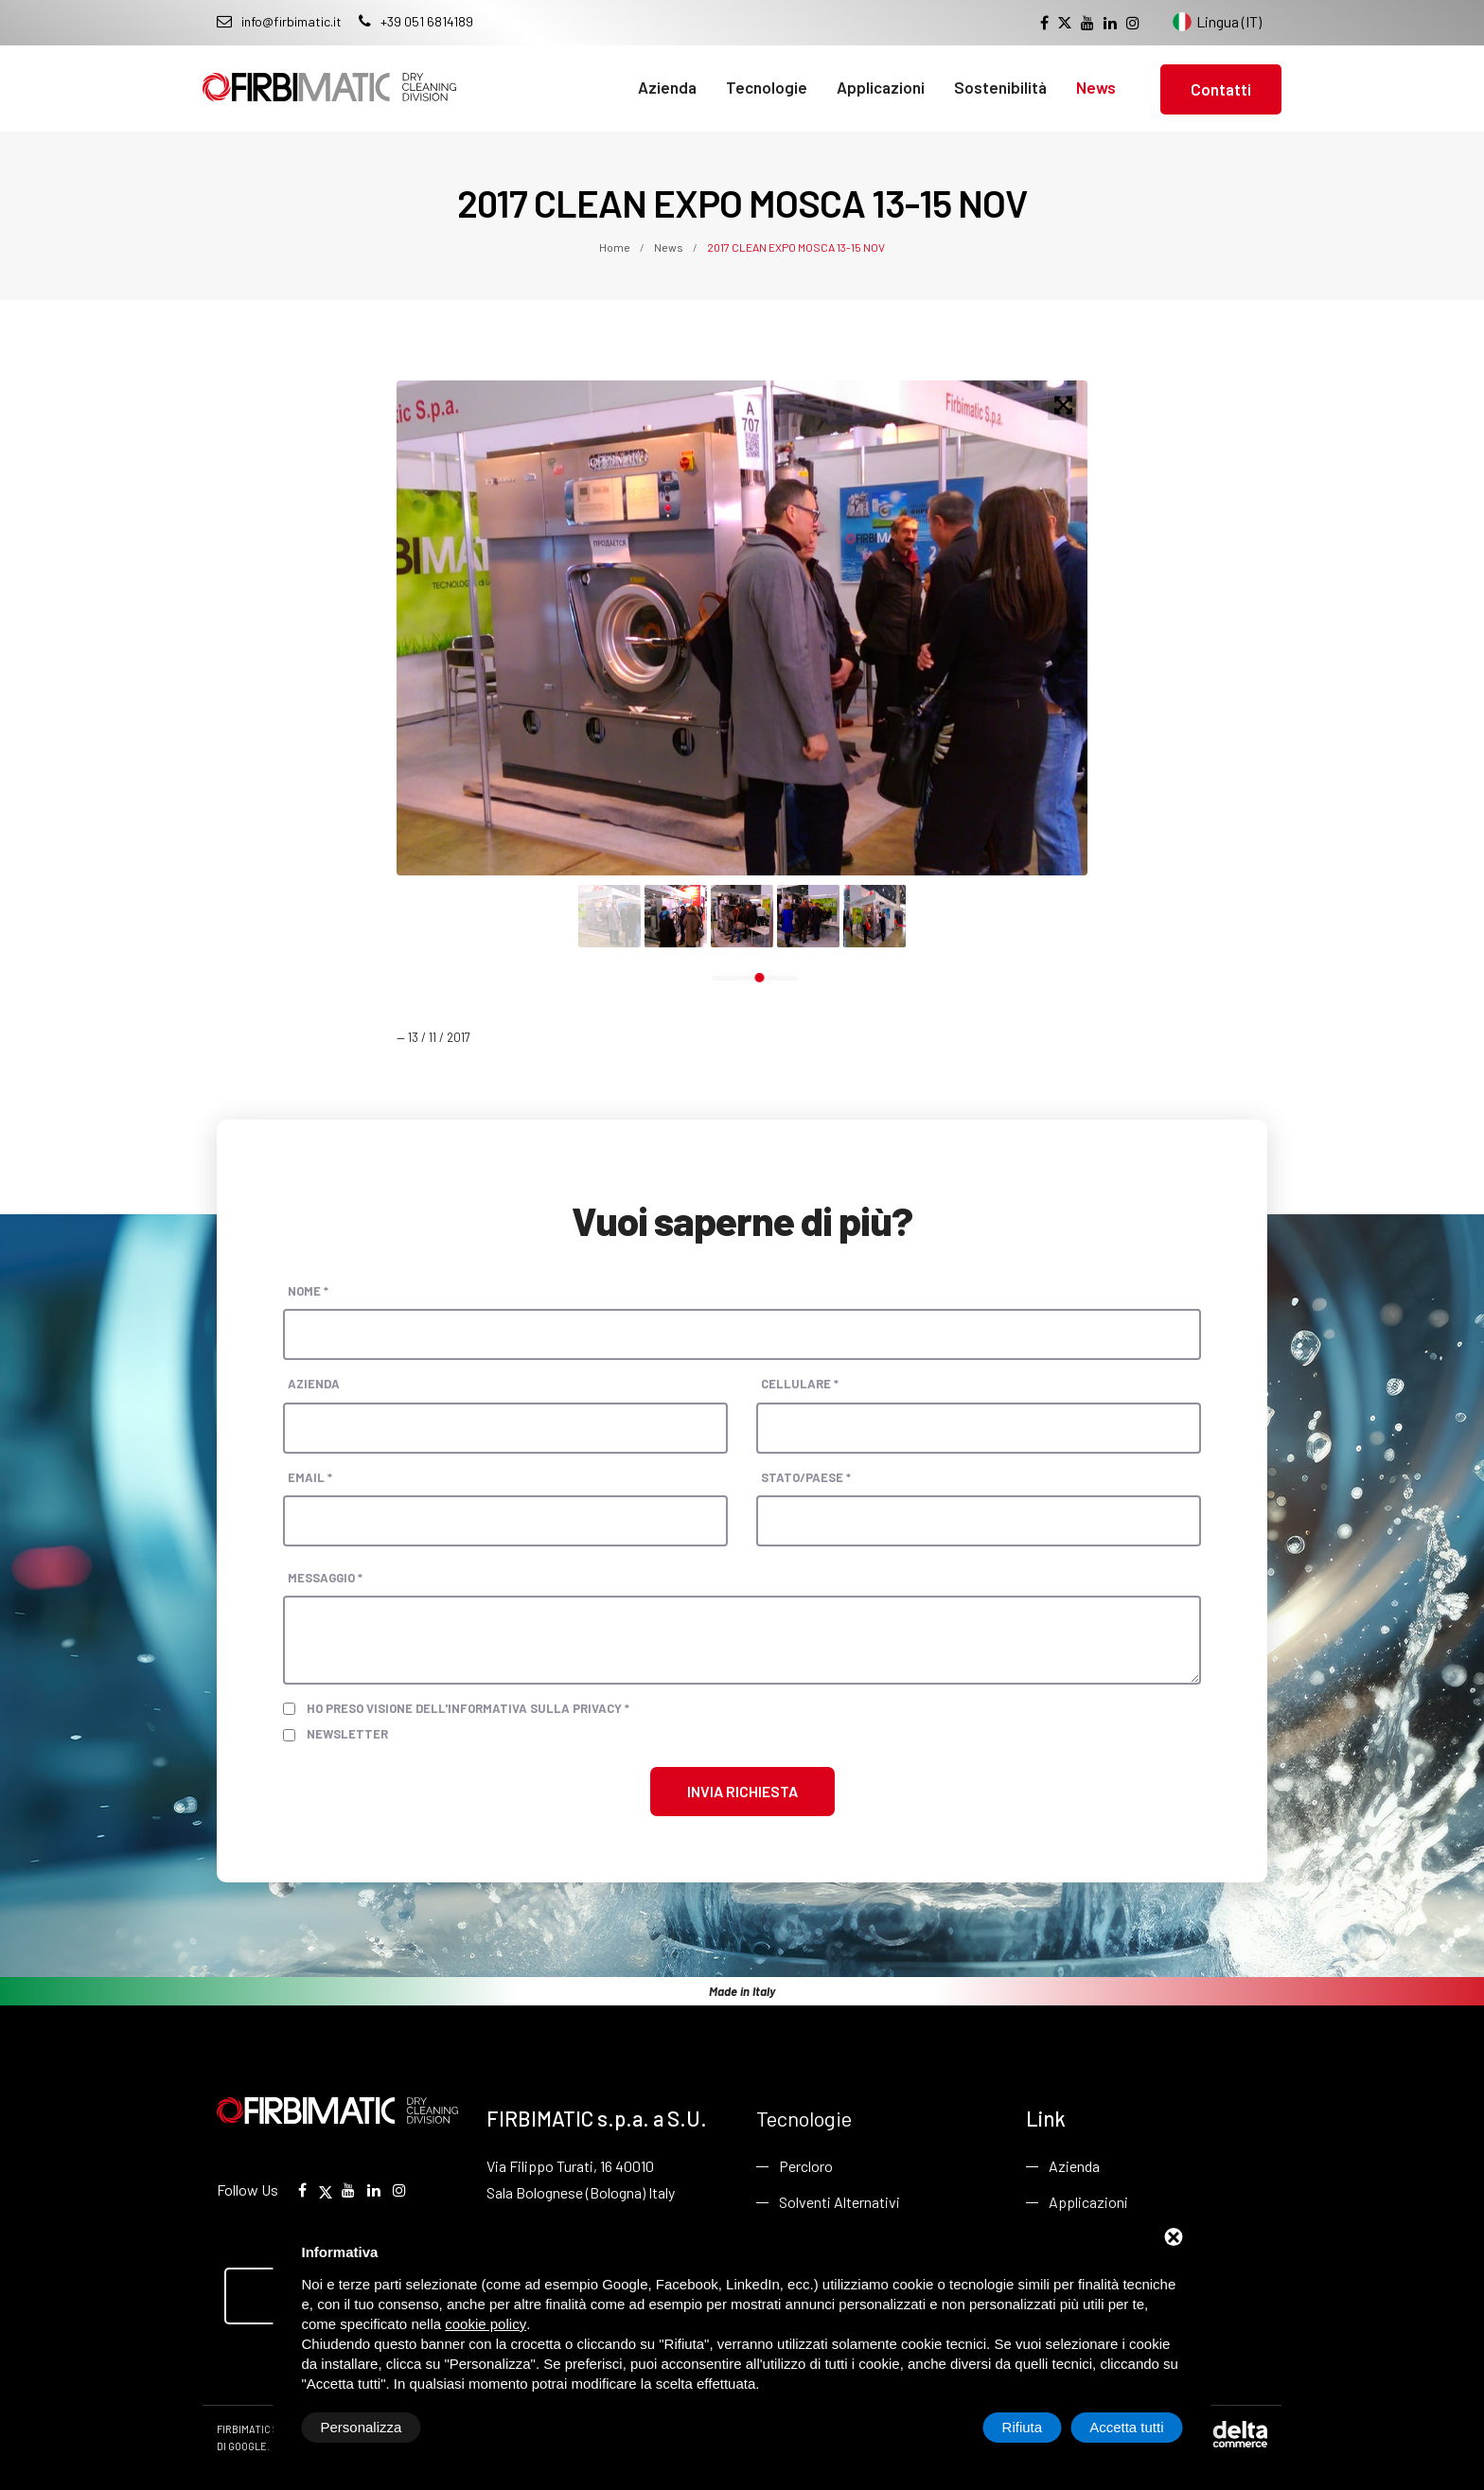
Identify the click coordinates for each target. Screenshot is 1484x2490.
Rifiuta (1022, 2427)
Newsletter (347, 1733)
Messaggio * (325, 1577)
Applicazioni (881, 87)
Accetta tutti (1126, 2427)
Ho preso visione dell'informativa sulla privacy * (468, 1708)
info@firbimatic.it (279, 21)
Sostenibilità (1000, 87)
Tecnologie (766, 87)
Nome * (308, 1290)
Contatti (1221, 88)
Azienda (667, 87)
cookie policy (485, 2324)
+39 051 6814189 (416, 21)
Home (615, 247)
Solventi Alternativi (839, 2202)
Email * (310, 1477)
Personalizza (361, 2427)
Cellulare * (800, 1383)
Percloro (806, 2166)
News (1096, 87)
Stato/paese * (806, 1477)
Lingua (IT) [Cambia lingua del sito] (1217, 21)
